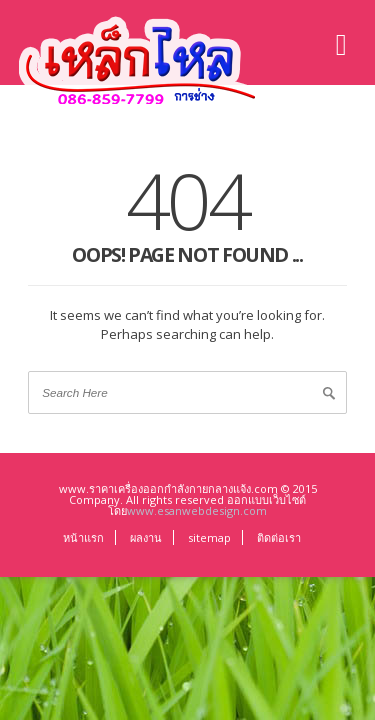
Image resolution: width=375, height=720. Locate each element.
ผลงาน (146, 537)
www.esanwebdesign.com (197, 510)
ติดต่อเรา (279, 537)
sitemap (209, 537)
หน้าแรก (83, 537)
